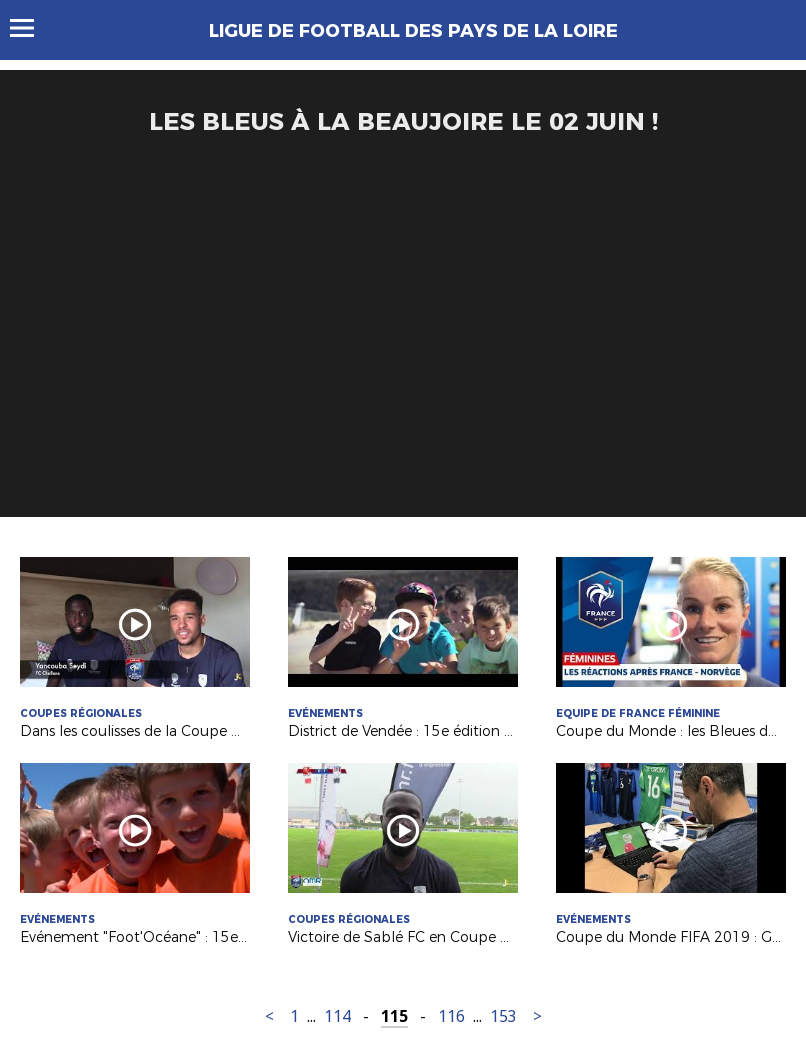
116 (451, 1016)
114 (337, 1016)
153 (503, 1016)
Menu (31, 28)
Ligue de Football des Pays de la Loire (413, 31)
